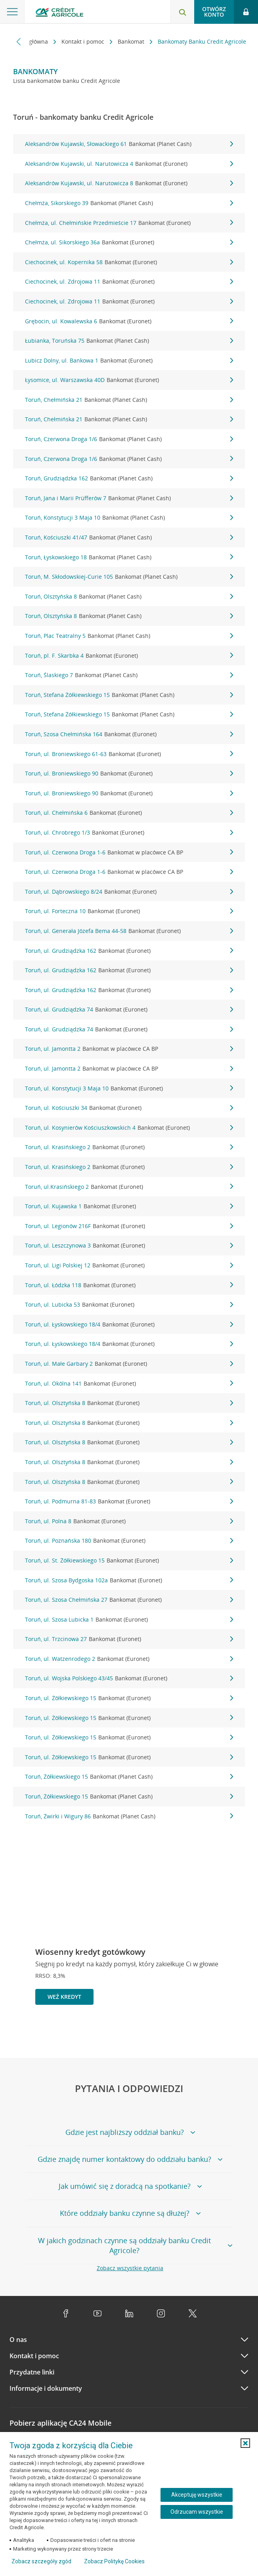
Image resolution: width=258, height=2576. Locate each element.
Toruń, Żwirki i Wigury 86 (129, 1816)
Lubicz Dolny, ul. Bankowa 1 (129, 361)
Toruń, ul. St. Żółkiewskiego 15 (129, 1560)
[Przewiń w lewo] (19, 41)
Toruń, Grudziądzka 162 (129, 478)
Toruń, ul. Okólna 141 (129, 1384)
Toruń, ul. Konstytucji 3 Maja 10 (129, 1088)
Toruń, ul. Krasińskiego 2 (129, 1147)
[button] (245, 2443)
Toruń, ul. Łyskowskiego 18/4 (129, 1324)
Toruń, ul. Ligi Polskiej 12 (129, 1265)
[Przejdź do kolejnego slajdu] (240, 2032)
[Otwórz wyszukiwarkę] (182, 12)
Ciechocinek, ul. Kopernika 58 (129, 262)
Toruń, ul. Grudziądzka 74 (129, 1010)
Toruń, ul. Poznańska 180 (129, 1541)
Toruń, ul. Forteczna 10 (129, 911)
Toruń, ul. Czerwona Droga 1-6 (129, 852)
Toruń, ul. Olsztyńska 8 (129, 1403)
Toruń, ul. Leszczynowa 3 (129, 1246)
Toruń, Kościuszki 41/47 (129, 537)
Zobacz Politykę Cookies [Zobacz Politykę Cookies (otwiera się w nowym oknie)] (114, 2561)
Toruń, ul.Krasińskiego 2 (129, 1187)
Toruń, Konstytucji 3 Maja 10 (129, 518)
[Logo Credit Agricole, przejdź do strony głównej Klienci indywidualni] (59, 13)
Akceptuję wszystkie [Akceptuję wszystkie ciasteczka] (196, 2495)
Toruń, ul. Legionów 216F (129, 1226)
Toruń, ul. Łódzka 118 (129, 1285)
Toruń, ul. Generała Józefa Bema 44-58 (129, 931)
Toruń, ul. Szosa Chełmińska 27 (129, 1600)
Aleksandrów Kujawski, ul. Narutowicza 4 (129, 164)
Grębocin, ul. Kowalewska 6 (129, 321)
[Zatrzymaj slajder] (227, 2032)
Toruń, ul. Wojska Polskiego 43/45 (129, 1678)
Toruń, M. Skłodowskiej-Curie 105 (129, 577)
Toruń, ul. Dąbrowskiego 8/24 (129, 892)
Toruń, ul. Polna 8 (129, 1521)
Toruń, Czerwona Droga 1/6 (129, 439)
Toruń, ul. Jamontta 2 (129, 1049)
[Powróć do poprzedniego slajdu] (214, 2031)
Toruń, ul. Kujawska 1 (129, 1206)
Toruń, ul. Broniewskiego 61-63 (129, 754)
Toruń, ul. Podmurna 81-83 (129, 1501)
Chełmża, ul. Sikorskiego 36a (129, 242)
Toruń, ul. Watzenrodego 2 (129, 1659)
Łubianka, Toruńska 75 (129, 341)
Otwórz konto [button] (214, 11)
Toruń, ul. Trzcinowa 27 (129, 1639)
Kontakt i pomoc (83, 41)
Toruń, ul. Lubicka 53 (129, 1305)
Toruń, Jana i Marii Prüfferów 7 (129, 498)
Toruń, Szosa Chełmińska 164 (129, 734)
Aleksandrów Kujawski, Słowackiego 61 (129, 144)
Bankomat (132, 41)
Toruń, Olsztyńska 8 (129, 597)
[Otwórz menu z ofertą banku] (12, 12)
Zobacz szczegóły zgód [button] (41, 2561)
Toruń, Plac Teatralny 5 (129, 636)
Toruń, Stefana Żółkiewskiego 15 (129, 695)
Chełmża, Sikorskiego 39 (129, 203)
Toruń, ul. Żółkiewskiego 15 (129, 1698)
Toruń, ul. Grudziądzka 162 (129, 951)
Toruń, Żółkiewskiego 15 (129, 1777)
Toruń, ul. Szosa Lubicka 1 (129, 1620)
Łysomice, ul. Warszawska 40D (129, 380)
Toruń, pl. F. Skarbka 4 (129, 656)
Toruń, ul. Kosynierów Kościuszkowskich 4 (129, 1128)
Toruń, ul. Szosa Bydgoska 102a (129, 1580)
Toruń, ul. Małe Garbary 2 (129, 1364)
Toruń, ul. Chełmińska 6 (129, 813)
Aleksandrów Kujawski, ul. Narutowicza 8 (129, 183)
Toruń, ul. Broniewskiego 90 (129, 773)
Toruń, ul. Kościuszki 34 (129, 1108)
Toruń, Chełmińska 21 (129, 400)
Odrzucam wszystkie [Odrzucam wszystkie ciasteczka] (196, 2512)
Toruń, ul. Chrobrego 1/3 (129, 833)
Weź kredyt (64, 1996)
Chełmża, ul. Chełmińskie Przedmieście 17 (129, 223)
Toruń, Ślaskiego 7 (129, 675)
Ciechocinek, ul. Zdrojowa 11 (129, 282)
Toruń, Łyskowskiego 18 (129, 557)
